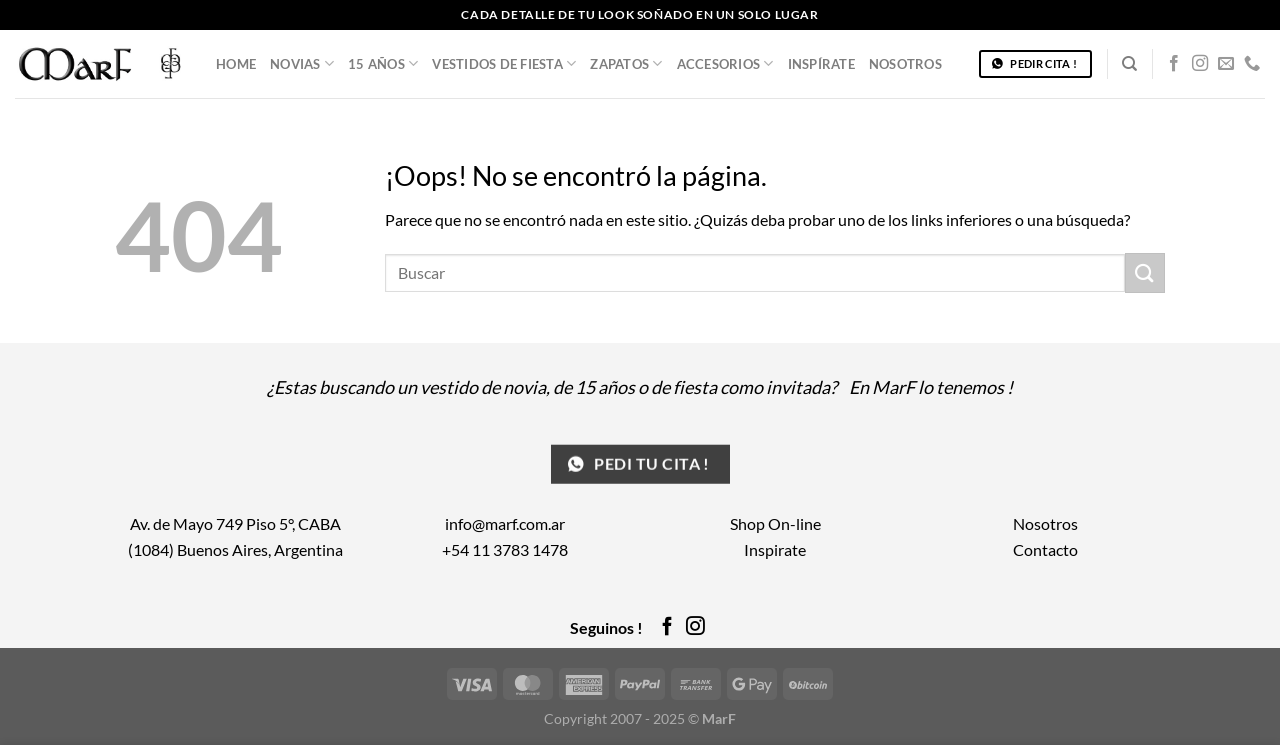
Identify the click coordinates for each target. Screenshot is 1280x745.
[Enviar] (1145, 272)
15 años (383, 63)
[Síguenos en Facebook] (1174, 64)
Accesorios (725, 63)
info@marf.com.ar (505, 523)
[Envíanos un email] (1226, 64)
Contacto (1045, 549)
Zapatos (626, 63)
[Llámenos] (1252, 64)
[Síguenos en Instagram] (1200, 64)
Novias (302, 63)
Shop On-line (775, 523)
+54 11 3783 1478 (505, 549)
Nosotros (905, 64)
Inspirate (775, 549)
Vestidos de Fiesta (504, 63)
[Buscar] (1129, 64)
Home (236, 64)
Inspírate (821, 64)
